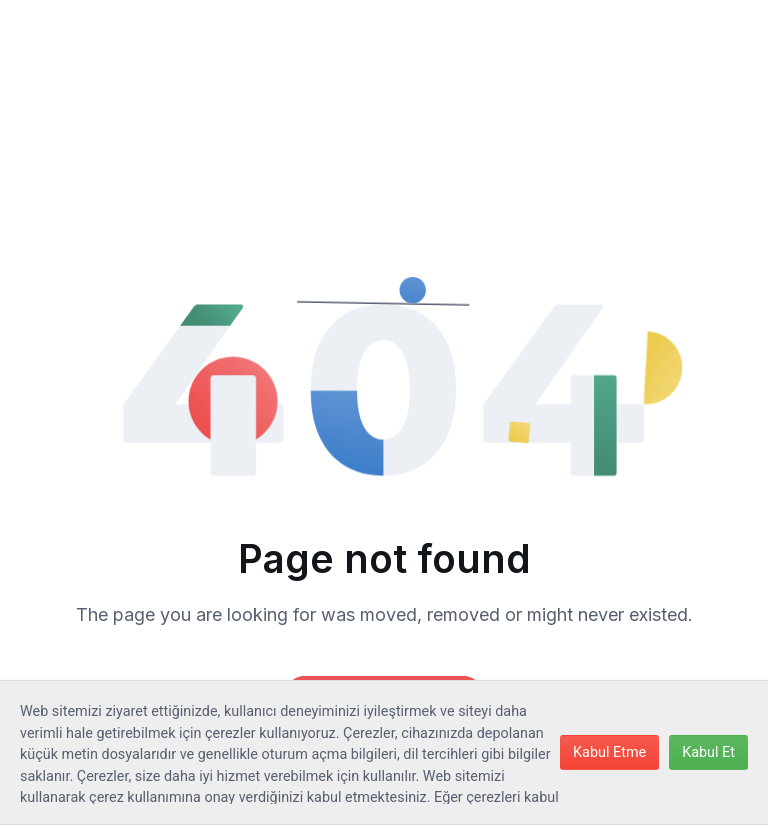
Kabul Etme (609, 752)
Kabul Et (708, 752)
